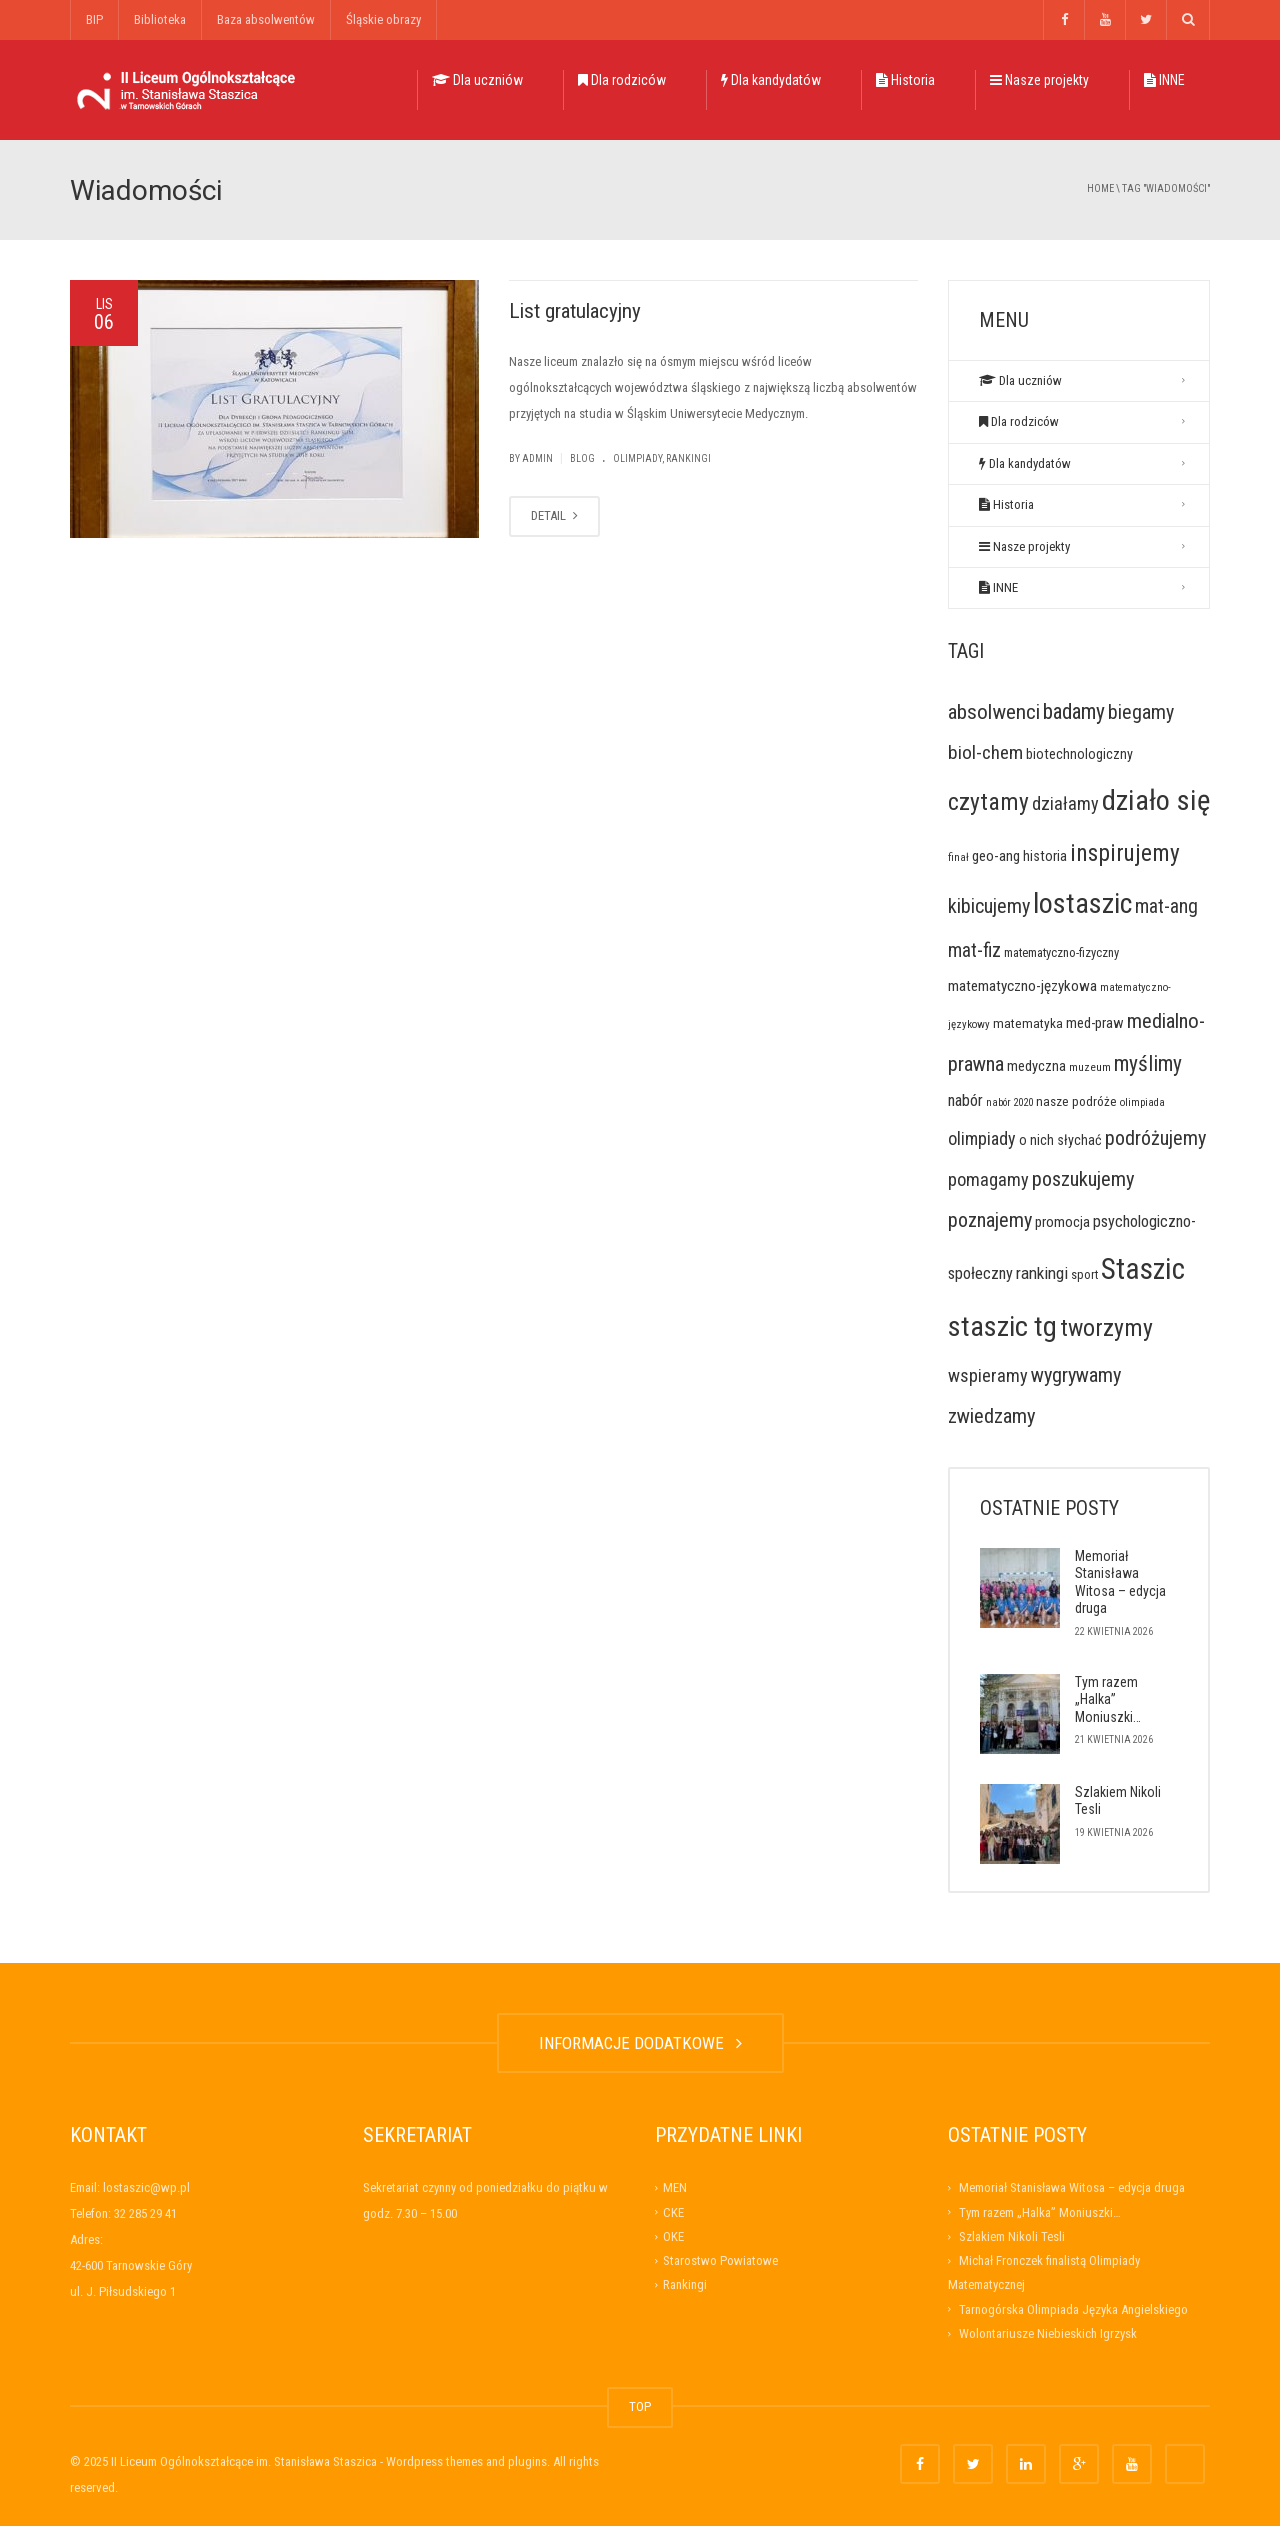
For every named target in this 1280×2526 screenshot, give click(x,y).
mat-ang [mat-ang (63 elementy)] (1166, 906)
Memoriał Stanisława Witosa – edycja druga (1120, 1582)
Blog (582, 458)
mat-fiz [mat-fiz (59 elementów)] (974, 950)
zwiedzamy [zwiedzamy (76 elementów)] (992, 1416)
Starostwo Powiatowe (720, 2260)
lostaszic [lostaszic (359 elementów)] (1082, 903)
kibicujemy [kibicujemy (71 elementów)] (989, 906)
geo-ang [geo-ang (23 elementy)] (996, 856)
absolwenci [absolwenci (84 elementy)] (994, 712)
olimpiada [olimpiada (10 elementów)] (1142, 1102)
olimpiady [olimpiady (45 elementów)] (982, 1138)
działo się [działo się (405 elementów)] (1156, 800)
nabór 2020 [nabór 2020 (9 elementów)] (1009, 1102)
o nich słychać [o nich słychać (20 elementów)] (1060, 1140)
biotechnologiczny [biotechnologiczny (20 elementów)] (1079, 754)
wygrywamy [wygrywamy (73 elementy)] (1076, 1375)
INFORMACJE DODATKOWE (640, 2043)
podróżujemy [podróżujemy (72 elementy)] (1155, 1138)
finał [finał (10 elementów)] (958, 857)
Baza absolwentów (266, 19)
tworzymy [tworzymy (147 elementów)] (1106, 1328)
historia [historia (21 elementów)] (1045, 856)
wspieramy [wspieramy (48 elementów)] (988, 1375)
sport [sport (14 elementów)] (1084, 1274)
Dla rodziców (622, 80)
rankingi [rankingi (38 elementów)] (1042, 1273)
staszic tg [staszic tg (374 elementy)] (1002, 1326)
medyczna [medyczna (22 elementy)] (1036, 1066)
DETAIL (554, 515)
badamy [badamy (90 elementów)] (1074, 711)
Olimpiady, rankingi (662, 458)
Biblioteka (160, 19)
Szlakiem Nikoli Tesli (1012, 2236)
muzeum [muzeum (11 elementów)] (1090, 1067)
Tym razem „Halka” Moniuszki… (1108, 1699)
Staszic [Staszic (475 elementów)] (1143, 1269)
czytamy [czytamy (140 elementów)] (988, 802)
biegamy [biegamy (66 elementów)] (1141, 712)
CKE (673, 2212)
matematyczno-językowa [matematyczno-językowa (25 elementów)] (1022, 986)
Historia (905, 80)
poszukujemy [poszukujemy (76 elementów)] (1083, 1179)
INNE (1164, 80)
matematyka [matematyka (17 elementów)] (1028, 1023)
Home (1100, 188)
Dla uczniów (477, 80)
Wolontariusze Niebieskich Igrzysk (1048, 2333)
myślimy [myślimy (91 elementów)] (1148, 1063)
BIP (94, 19)
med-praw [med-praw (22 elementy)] (1095, 1023)
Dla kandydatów (771, 80)
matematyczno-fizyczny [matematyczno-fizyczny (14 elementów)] (1061, 952)
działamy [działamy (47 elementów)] (1065, 803)
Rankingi (685, 2284)
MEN (675, 2187)
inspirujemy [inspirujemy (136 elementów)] (1125, 853)
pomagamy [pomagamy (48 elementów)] (988, 1179)
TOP (640, 2406)
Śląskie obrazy (383, 19)
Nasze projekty (1039, 80)
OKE (673, 2236)
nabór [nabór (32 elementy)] (965, 1100)
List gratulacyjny (575, 311)
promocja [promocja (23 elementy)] (1062, 1222)
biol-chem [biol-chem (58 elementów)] (985, 752)
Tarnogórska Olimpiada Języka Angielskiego (1073, 2309)
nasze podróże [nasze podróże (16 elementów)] (1076, 1101)
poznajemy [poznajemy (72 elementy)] (990, 1220)
